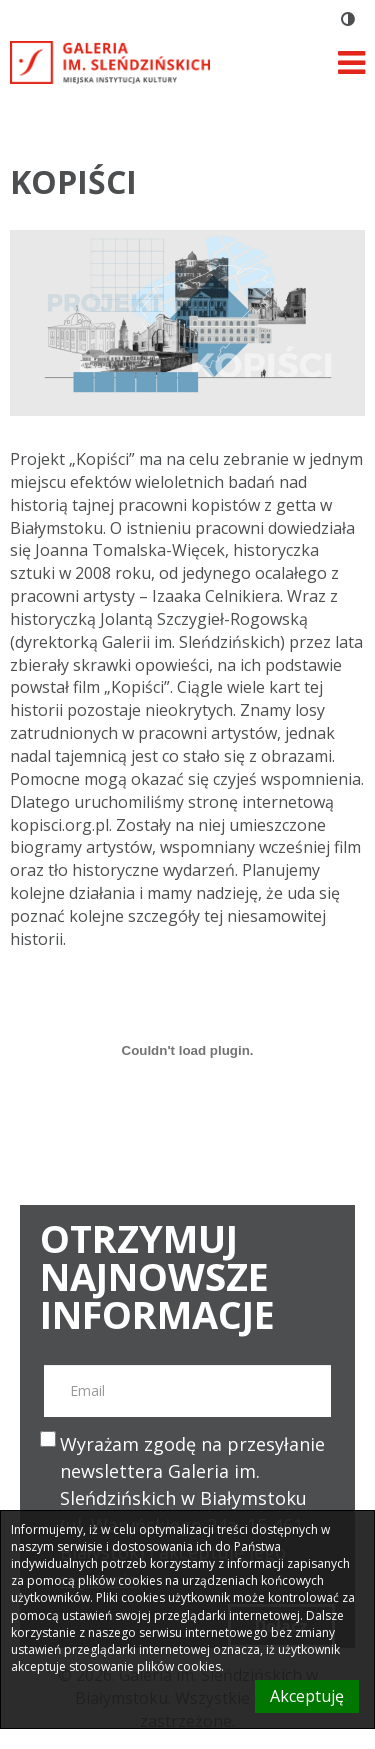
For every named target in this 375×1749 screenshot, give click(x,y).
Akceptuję (307, 1696)
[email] (187, 1391)
